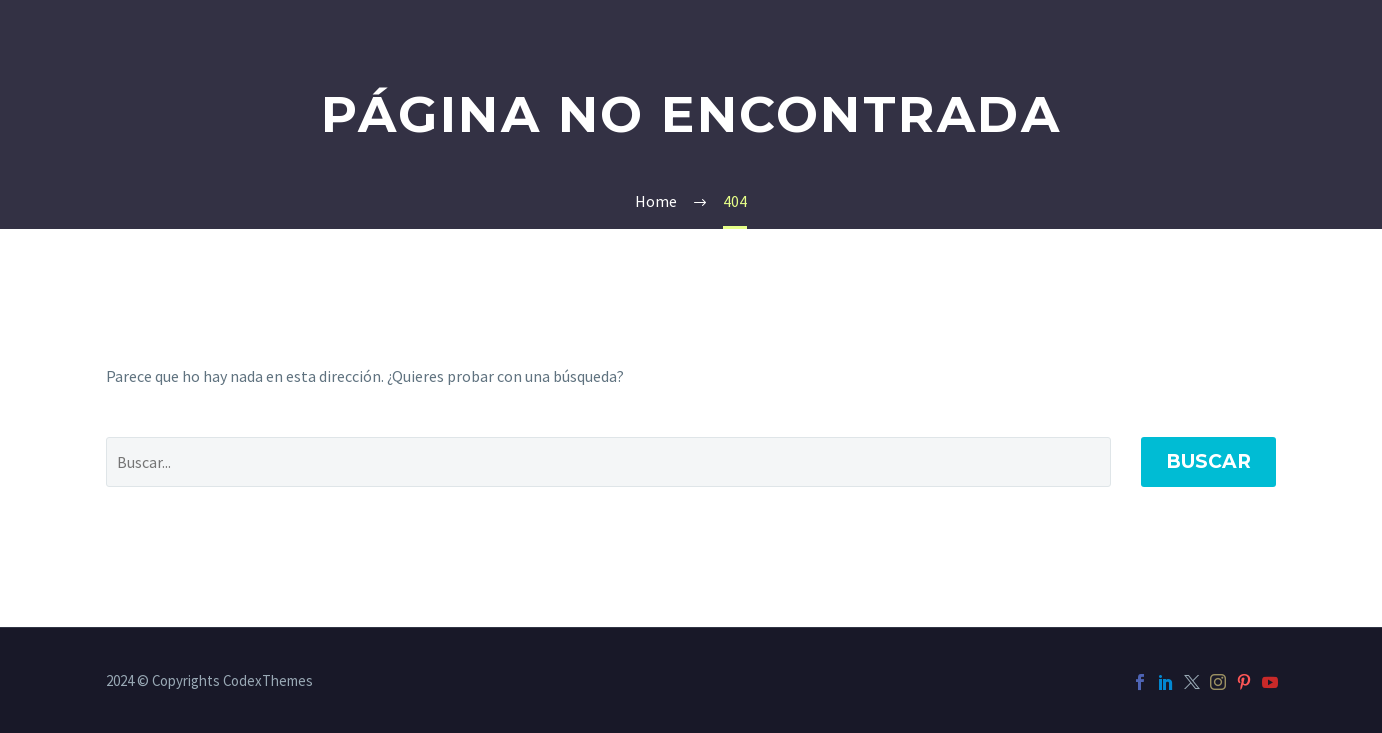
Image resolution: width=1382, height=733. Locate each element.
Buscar (1208, 461)
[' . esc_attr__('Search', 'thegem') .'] (608, 462)
